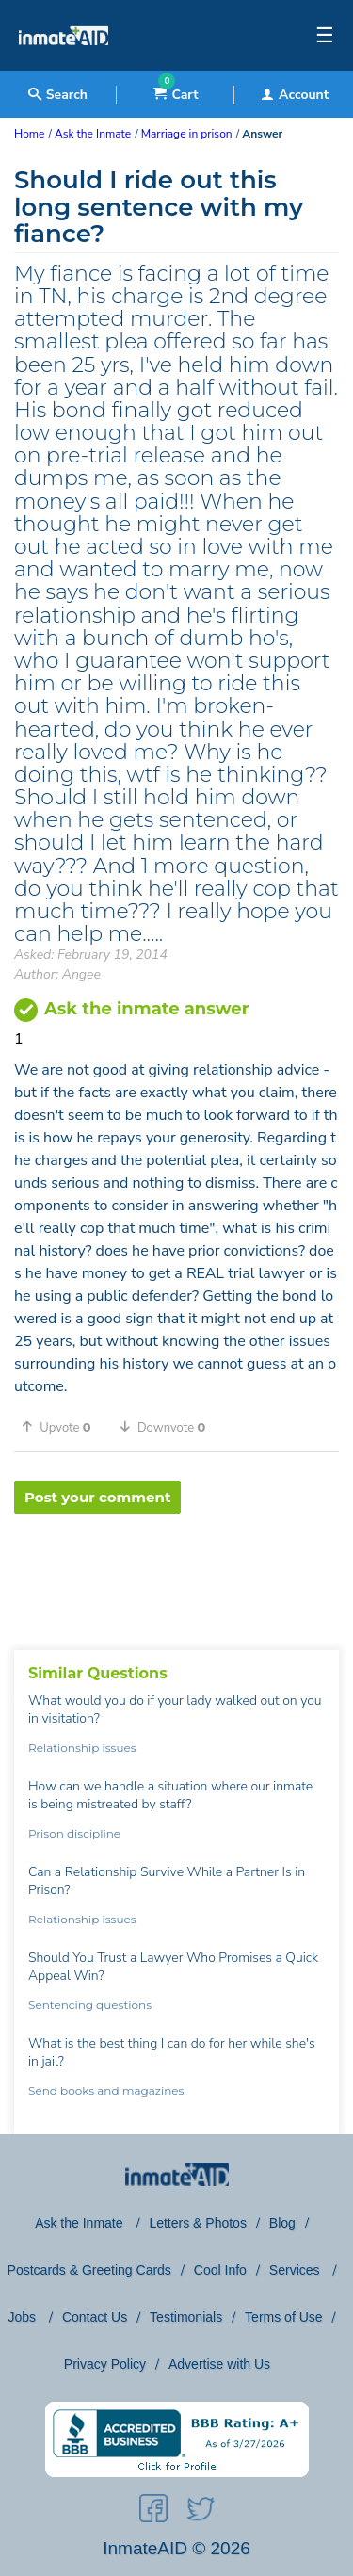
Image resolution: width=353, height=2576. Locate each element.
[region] (176, 1575)
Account (295, 95)
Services (296, 2269)
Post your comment (97, 1497)
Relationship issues (82, 1748)
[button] (63, 1427)
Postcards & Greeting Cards (89, 2269)
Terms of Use (283, 2317)
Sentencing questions (90, 2005)
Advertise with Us (219, 2364)
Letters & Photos (198, 2222)
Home (29, 133)
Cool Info (220, 2269)
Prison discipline (74, 1833)
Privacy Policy (105, 2364)
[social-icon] (153, 2512)
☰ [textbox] (324, 36)
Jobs (23, 2317)
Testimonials (186, 2317)
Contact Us (94, 2317)
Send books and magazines (106, 2090)
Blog (282, 2222)
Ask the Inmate (80, 2222)
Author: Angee (57, 974)
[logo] (63, 66)
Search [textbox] (58, 95)
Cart (175, 95)
